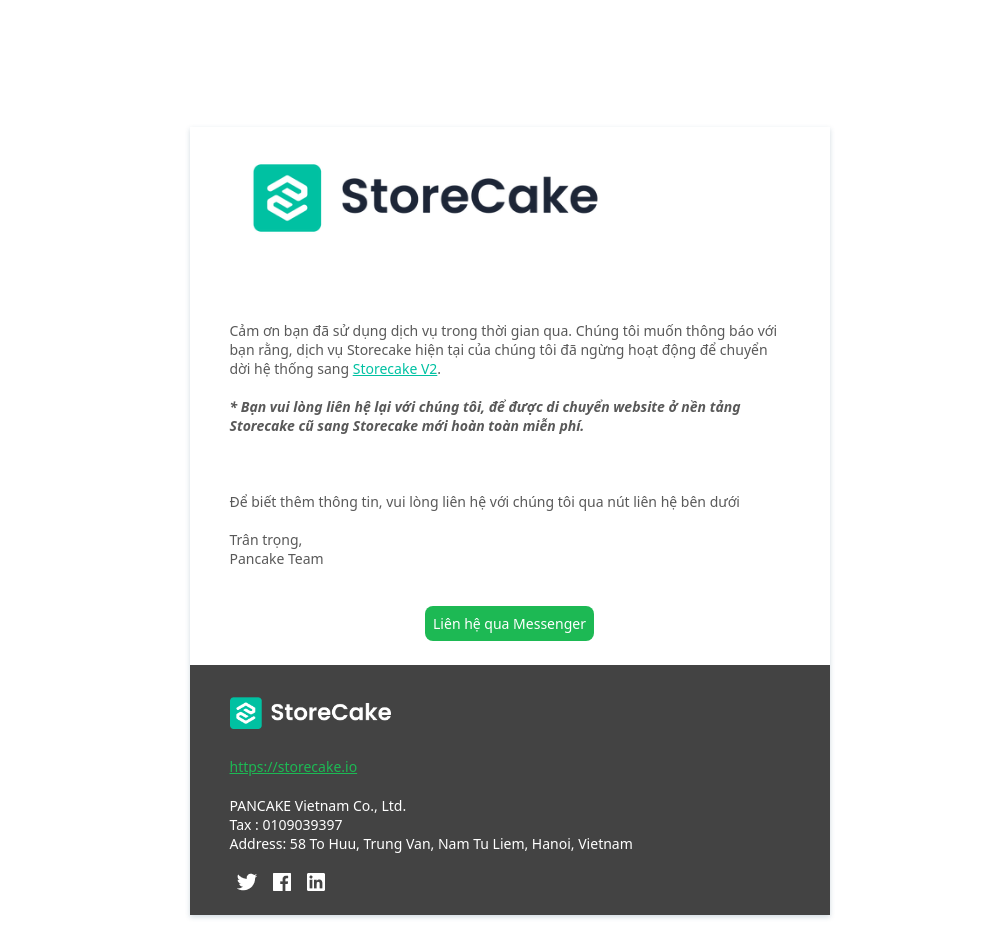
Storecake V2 (395, 368)
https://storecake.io (294, 766)
